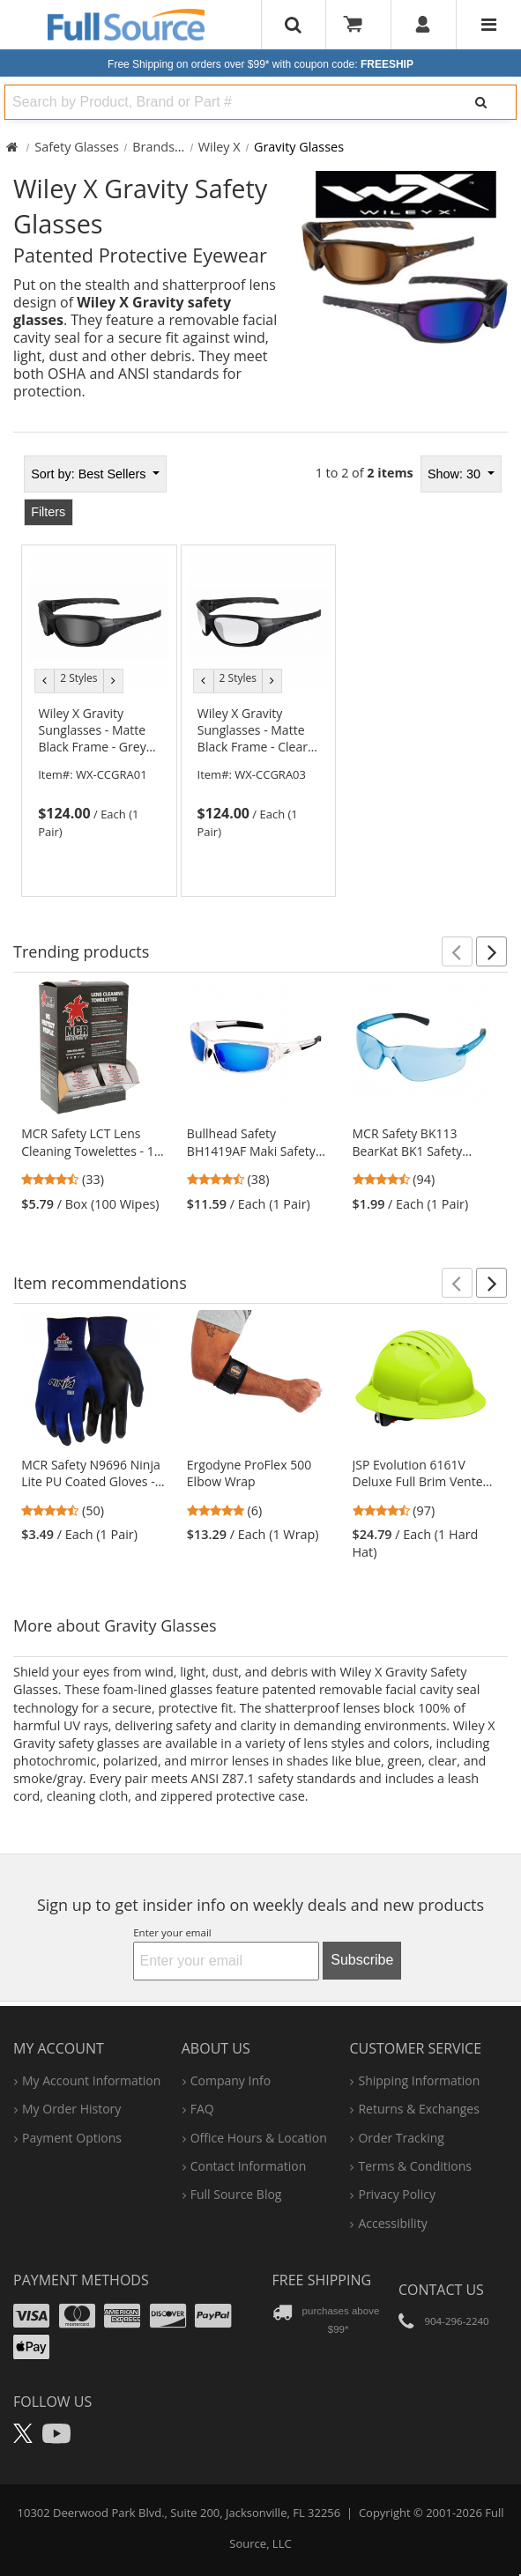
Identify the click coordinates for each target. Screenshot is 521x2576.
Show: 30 (456, 474)
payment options (72, 2137)
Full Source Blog (236, 2194)
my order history (71, 2108)
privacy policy (396, 2194)
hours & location (258, 2137)
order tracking (400, 2137)
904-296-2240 (456, 2321)
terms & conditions (415, 2166)
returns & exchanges (418, 2108)
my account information (91, 2080)
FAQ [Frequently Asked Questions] (202, 2108)
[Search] (480, 102)
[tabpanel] (260, 671)
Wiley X (219, 146)
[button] (457, 951)
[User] (423, 25)
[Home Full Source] (12, 146)
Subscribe (362, 1959)
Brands (153, 146)
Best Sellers (90, 474)
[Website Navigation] (489, 25)
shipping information (419, 2080)
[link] (99, 772)
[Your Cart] (359, 25)
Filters (48, 512)
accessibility (392, 2223)
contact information (248, 2166)
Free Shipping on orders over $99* (260, 64)
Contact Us (441, 2289)
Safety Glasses (76, 146)
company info (230, 2080)
